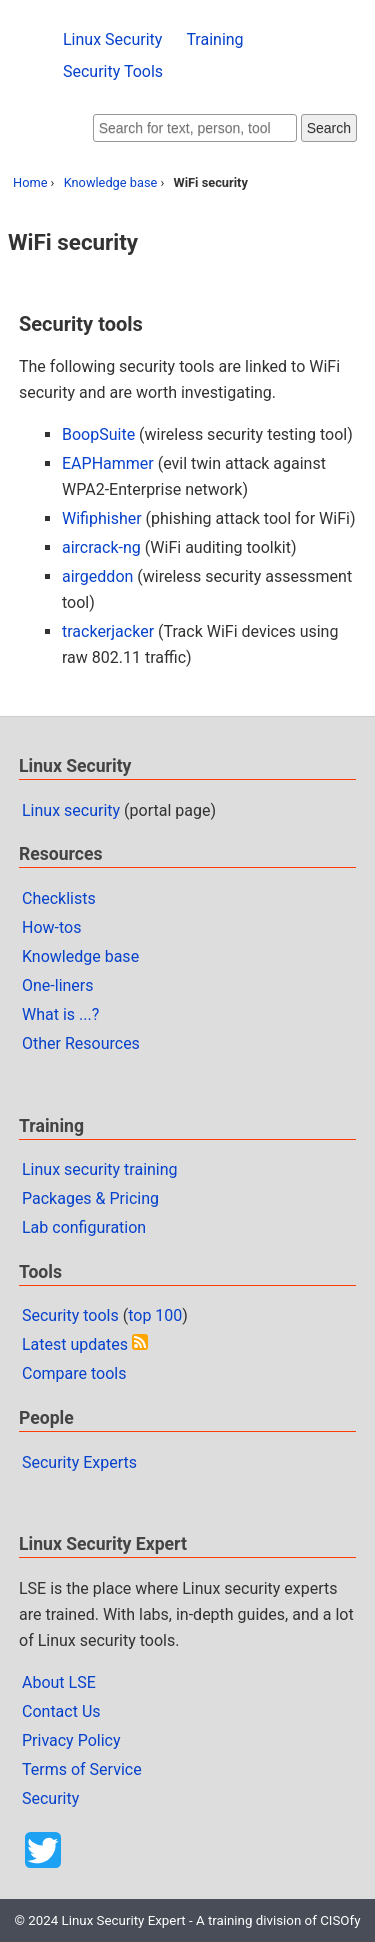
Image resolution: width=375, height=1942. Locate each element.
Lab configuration (84, 1227)
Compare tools (74, 1373)
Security (50, 1798)
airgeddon (97, 576)
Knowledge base (111, 182)
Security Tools (113, 71)
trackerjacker (108, 631)
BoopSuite (98, 434)
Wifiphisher (102, 518)
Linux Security (112, 39)
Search (329, 128)
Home (30, 182)
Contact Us (61, 1711)
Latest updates (75, 1344)
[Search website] (195, 128)
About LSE (59, 1682)
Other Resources (81, 1043)
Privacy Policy (71, 1740)
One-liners (58, 985)
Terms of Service (82, 1769)
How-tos (51, 927)
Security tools (70, 1315)
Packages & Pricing (90, 1198)
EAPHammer (108, 463)
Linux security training (100, 1169)
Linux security (71, 810)
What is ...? (60, 1014)
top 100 (155, 1315)
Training (214, 39)
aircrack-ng (101, 547)
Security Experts (79, 1462)
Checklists (59, 898)
